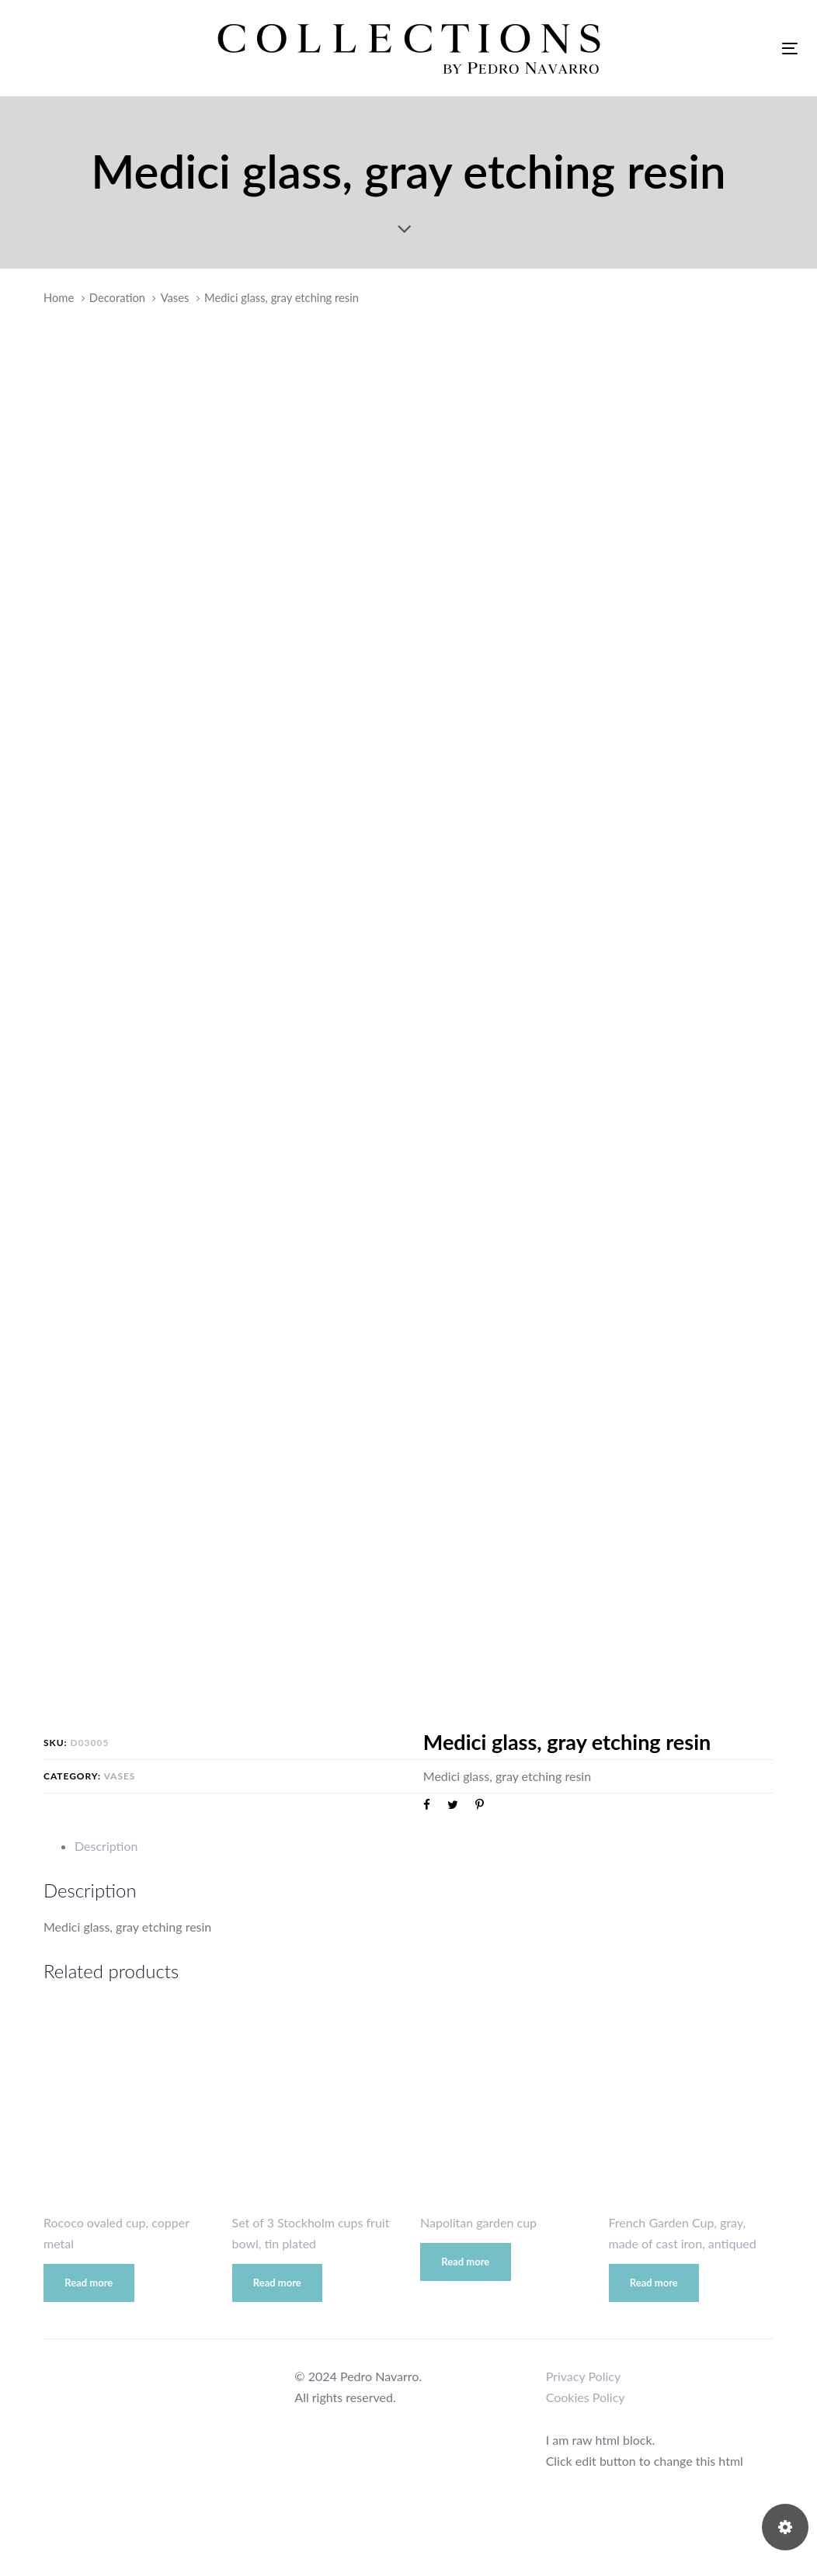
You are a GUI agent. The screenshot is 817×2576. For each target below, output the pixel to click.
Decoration (117, 297)
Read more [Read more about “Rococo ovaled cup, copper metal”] (88, 2282)
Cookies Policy (585, 2397)
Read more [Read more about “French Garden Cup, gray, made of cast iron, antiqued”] (654, 2282)
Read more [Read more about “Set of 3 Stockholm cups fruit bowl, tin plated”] (277, 2282)
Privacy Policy (583, 2376)
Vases (175, 297)
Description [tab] (106, 1845)
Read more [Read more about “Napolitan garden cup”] (465, 2261)
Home (58, 297)
